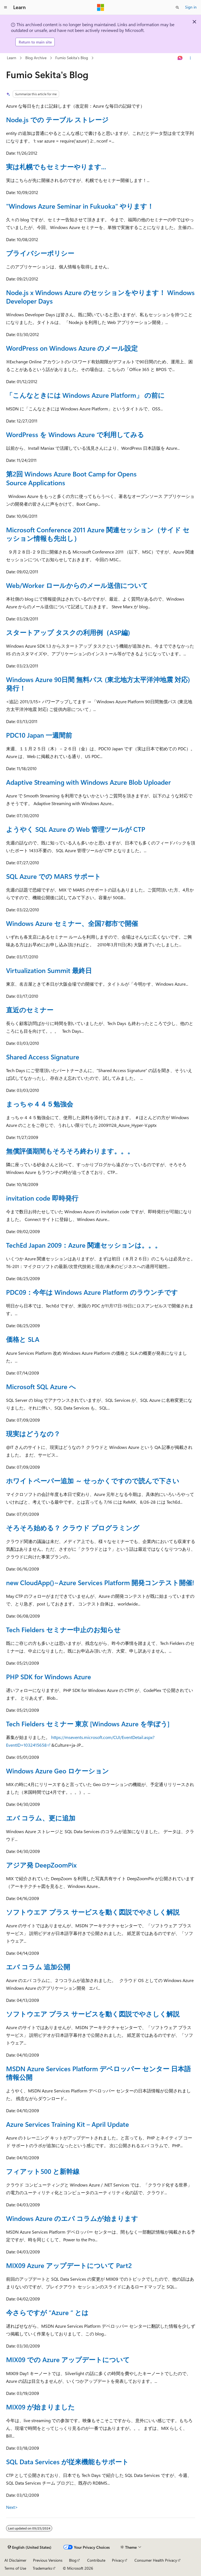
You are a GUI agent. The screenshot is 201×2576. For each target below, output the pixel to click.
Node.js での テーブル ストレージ (57, 119)
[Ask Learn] (180, 58)
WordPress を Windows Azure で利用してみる (75, 434)
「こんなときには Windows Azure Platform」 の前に (85, 395)
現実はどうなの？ (33, 1433)
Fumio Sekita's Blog (71, 57)
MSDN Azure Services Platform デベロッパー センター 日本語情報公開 (98, 2072)
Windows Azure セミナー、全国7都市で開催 (72, 923)
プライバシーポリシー (40, 253)
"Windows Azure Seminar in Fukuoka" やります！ (80, 205)
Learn (11, 57)
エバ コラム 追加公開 (38, 1966)
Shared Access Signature (42, 1056)
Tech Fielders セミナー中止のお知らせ (63, 1629)
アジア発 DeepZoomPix (41, 1864)
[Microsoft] (100, 7)
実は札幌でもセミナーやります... (56, 166)
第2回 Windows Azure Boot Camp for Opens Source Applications (71, 478)
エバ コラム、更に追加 (40, 1817)
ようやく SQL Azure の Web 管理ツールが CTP (75, 829)
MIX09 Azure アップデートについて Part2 (69, 2265)
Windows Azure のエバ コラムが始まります (72, 2218)
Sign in (191, 7)
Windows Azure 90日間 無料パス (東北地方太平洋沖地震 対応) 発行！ (98, 683)
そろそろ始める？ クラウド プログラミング (72, 1527)
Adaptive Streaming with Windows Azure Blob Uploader (88, 782)
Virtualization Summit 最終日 (49, 970)
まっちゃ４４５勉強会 (39, 1103)
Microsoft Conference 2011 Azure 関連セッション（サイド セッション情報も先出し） (97, 534)
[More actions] (190, 58)
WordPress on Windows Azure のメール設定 (72, 348)
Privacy (118, 2560)
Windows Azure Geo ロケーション (57, 1770)
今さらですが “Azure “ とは (47, 2312)
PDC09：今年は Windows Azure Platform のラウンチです (92, 1292)
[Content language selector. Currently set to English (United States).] (29, 2547)
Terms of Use (15, 2568)
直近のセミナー (29, 1009)
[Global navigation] (5, 7)
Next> (12, 2507)
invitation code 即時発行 (42, 1197)
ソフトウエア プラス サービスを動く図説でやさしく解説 (93, 1911)
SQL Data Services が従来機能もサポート (67, 2461)
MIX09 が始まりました (40, 2406)
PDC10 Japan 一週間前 (39, 734)
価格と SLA (22, 1339)
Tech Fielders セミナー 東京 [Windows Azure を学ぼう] (88, 1723)
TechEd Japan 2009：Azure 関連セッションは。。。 (83, 1245)
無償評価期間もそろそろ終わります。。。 (70, 1150)
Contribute (96, 2560)
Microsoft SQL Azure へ (41, 1386)
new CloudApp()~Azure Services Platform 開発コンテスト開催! (100, 1582)
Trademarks (42, 2568)
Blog (72, 2560)
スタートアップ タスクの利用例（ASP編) (68, 632)
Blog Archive (35, 57)
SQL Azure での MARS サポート (53, 876)
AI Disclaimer (15, 2560)
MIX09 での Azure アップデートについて (68, 2359)
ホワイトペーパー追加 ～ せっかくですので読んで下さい (92, 1480)
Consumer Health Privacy (155, 2560)
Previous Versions (47, 2560)
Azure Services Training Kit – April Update (67, 2124)
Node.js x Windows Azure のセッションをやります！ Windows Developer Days (100, 296)
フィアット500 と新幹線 (42, 2171)
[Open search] (177, 7)
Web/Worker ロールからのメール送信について (77, 585)
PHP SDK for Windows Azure (48, 1676)
